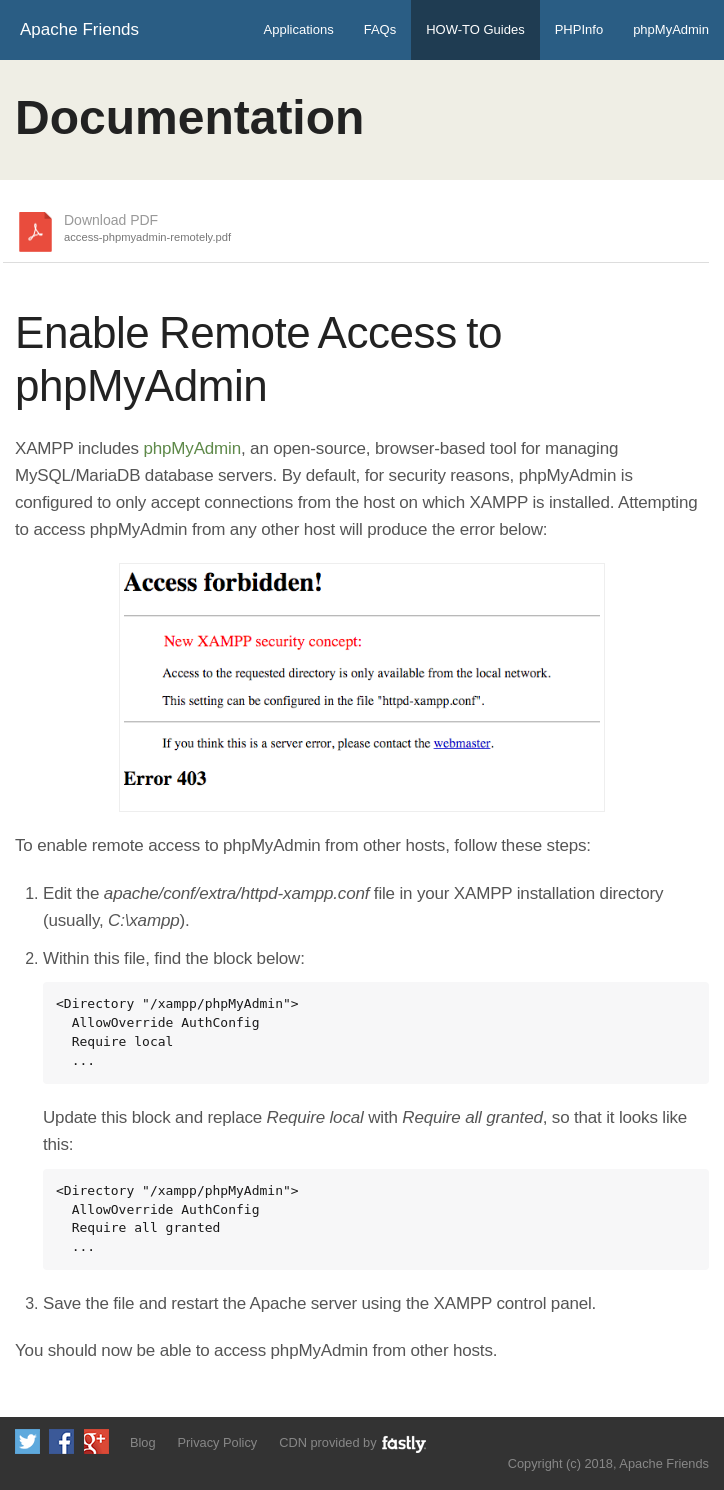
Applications (299, 29)
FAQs (380, 29)
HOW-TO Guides (475, 29)
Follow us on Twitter (27, 1441)
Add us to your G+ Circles (96, 1441)
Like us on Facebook (61, 1441)
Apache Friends (79, 29)
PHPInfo (579, 29)
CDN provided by (353, 1443)
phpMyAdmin (671, 29)
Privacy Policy (218, 1442)
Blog (143, 1442)
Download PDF (147, 229)
